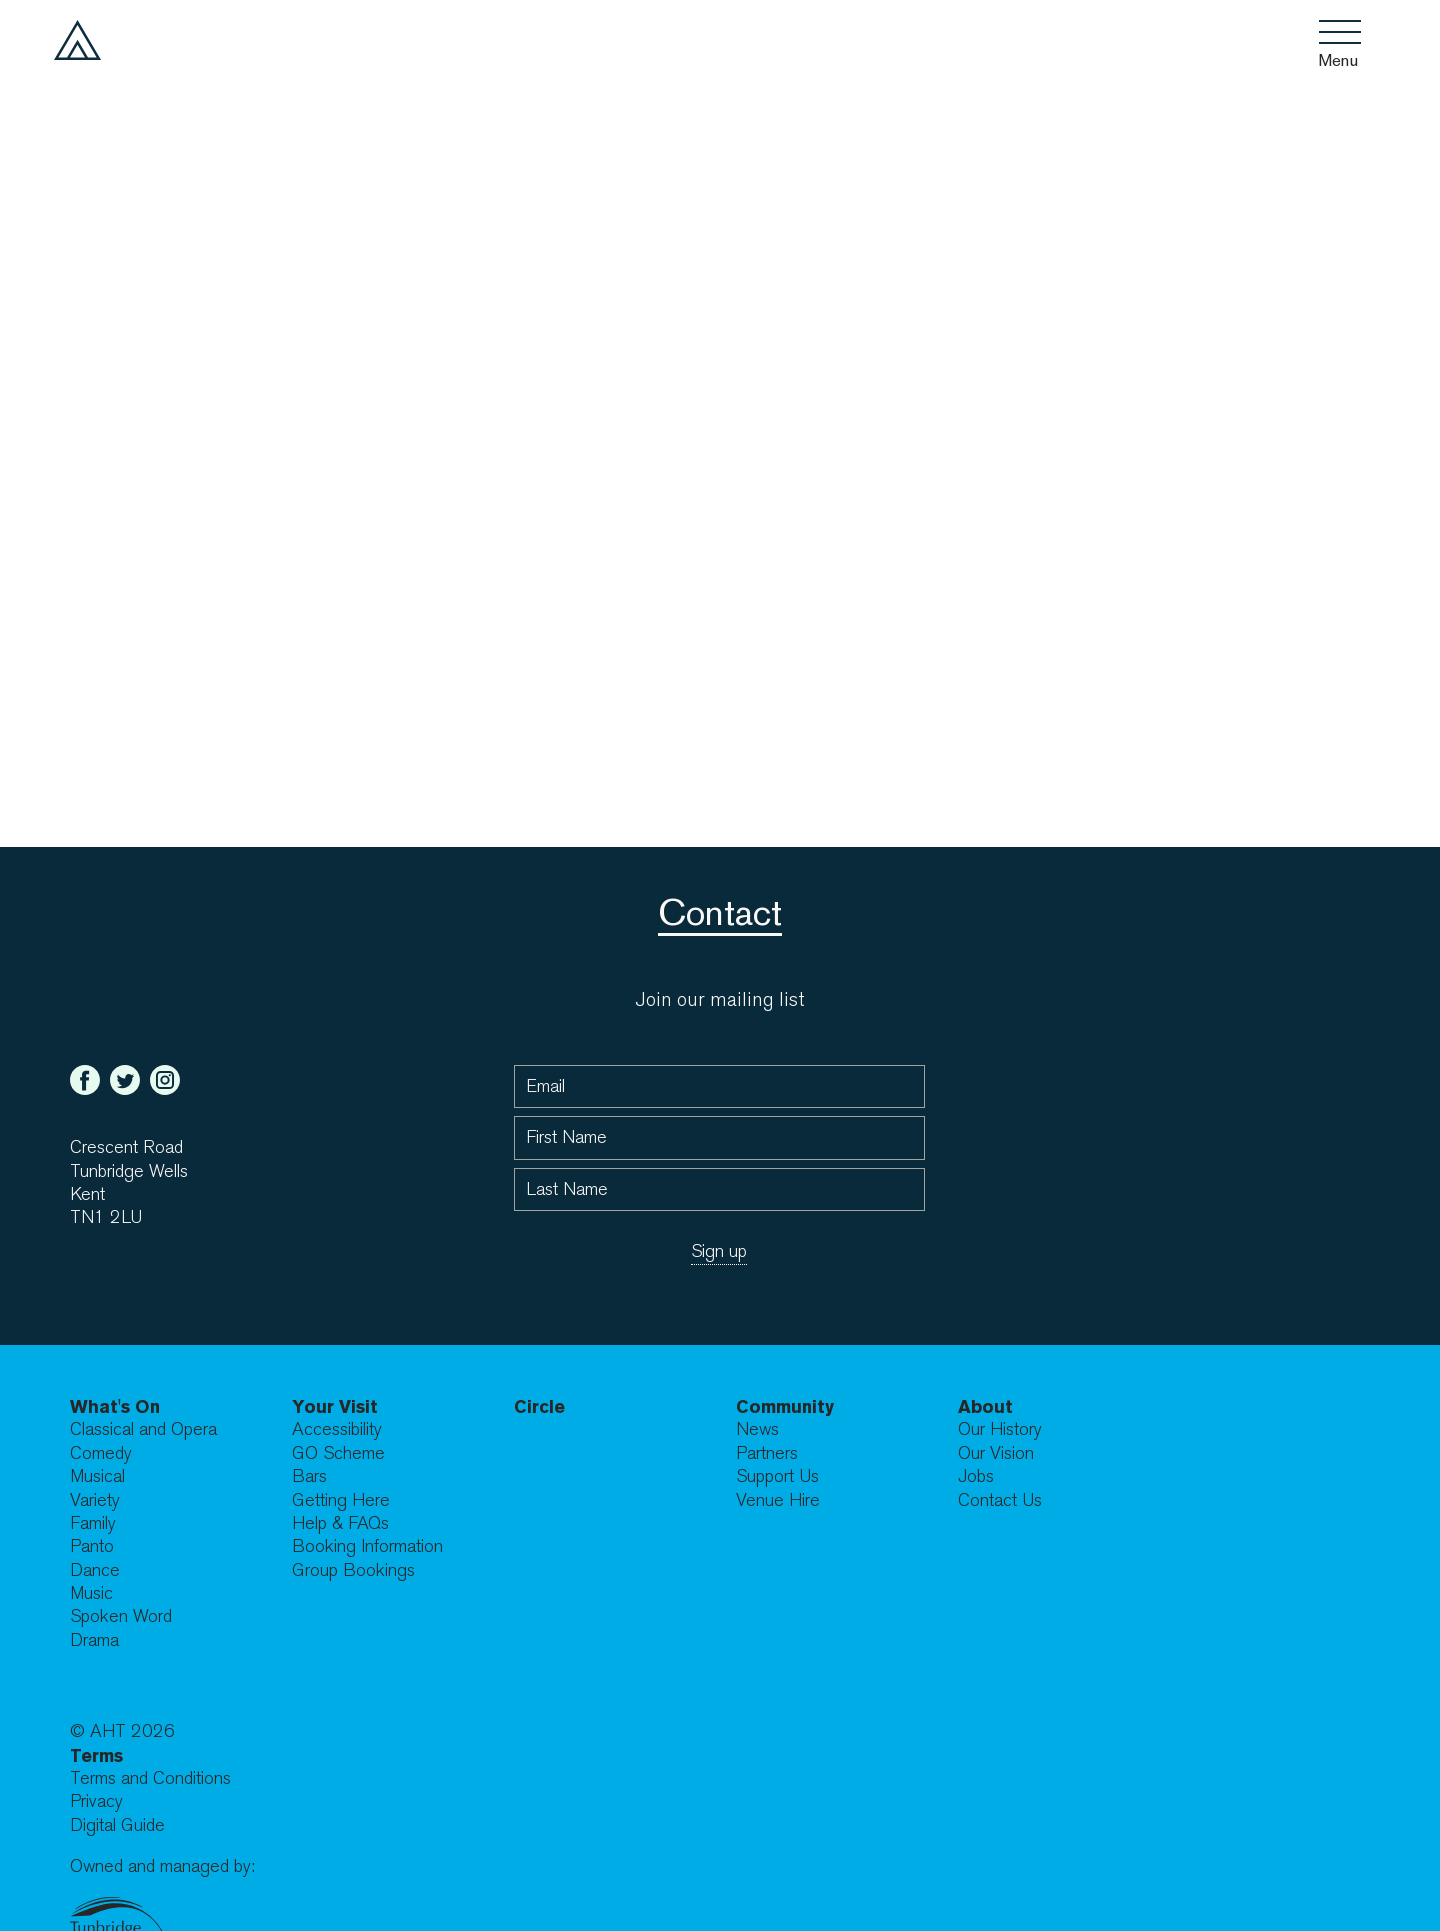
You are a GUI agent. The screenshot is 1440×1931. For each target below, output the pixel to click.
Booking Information (367, 1546)
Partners (767, 1453)
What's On (115, 1406)
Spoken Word (121, 1616)
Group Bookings (353, 1570)
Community (785, 1406)
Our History (1000, 1429)
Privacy (96, 1801)
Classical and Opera (143, 1429)
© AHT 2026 (122, 1731)
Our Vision (996, 1453)
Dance (95, 1570)
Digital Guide (117, 1825)
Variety (95, 1500)
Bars (309, 1476)
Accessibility (337, 1429)
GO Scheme (338, 1453)
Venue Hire (778, 1500)
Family (93, 1523)
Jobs (976, 1476)
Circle (539, 1406)
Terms (96, 1755)
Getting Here (341, 1500)
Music (91, 1593)
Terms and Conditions (150, 1778)
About (985, 1406)
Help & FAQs (340, 1523)
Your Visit (335, 1406)
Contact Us (1000, 1500)
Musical (97, 1476)
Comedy (101, 1453)
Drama (94, 1640)
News (757, 1429)
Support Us (777, 1476)
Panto (92, 1546)
